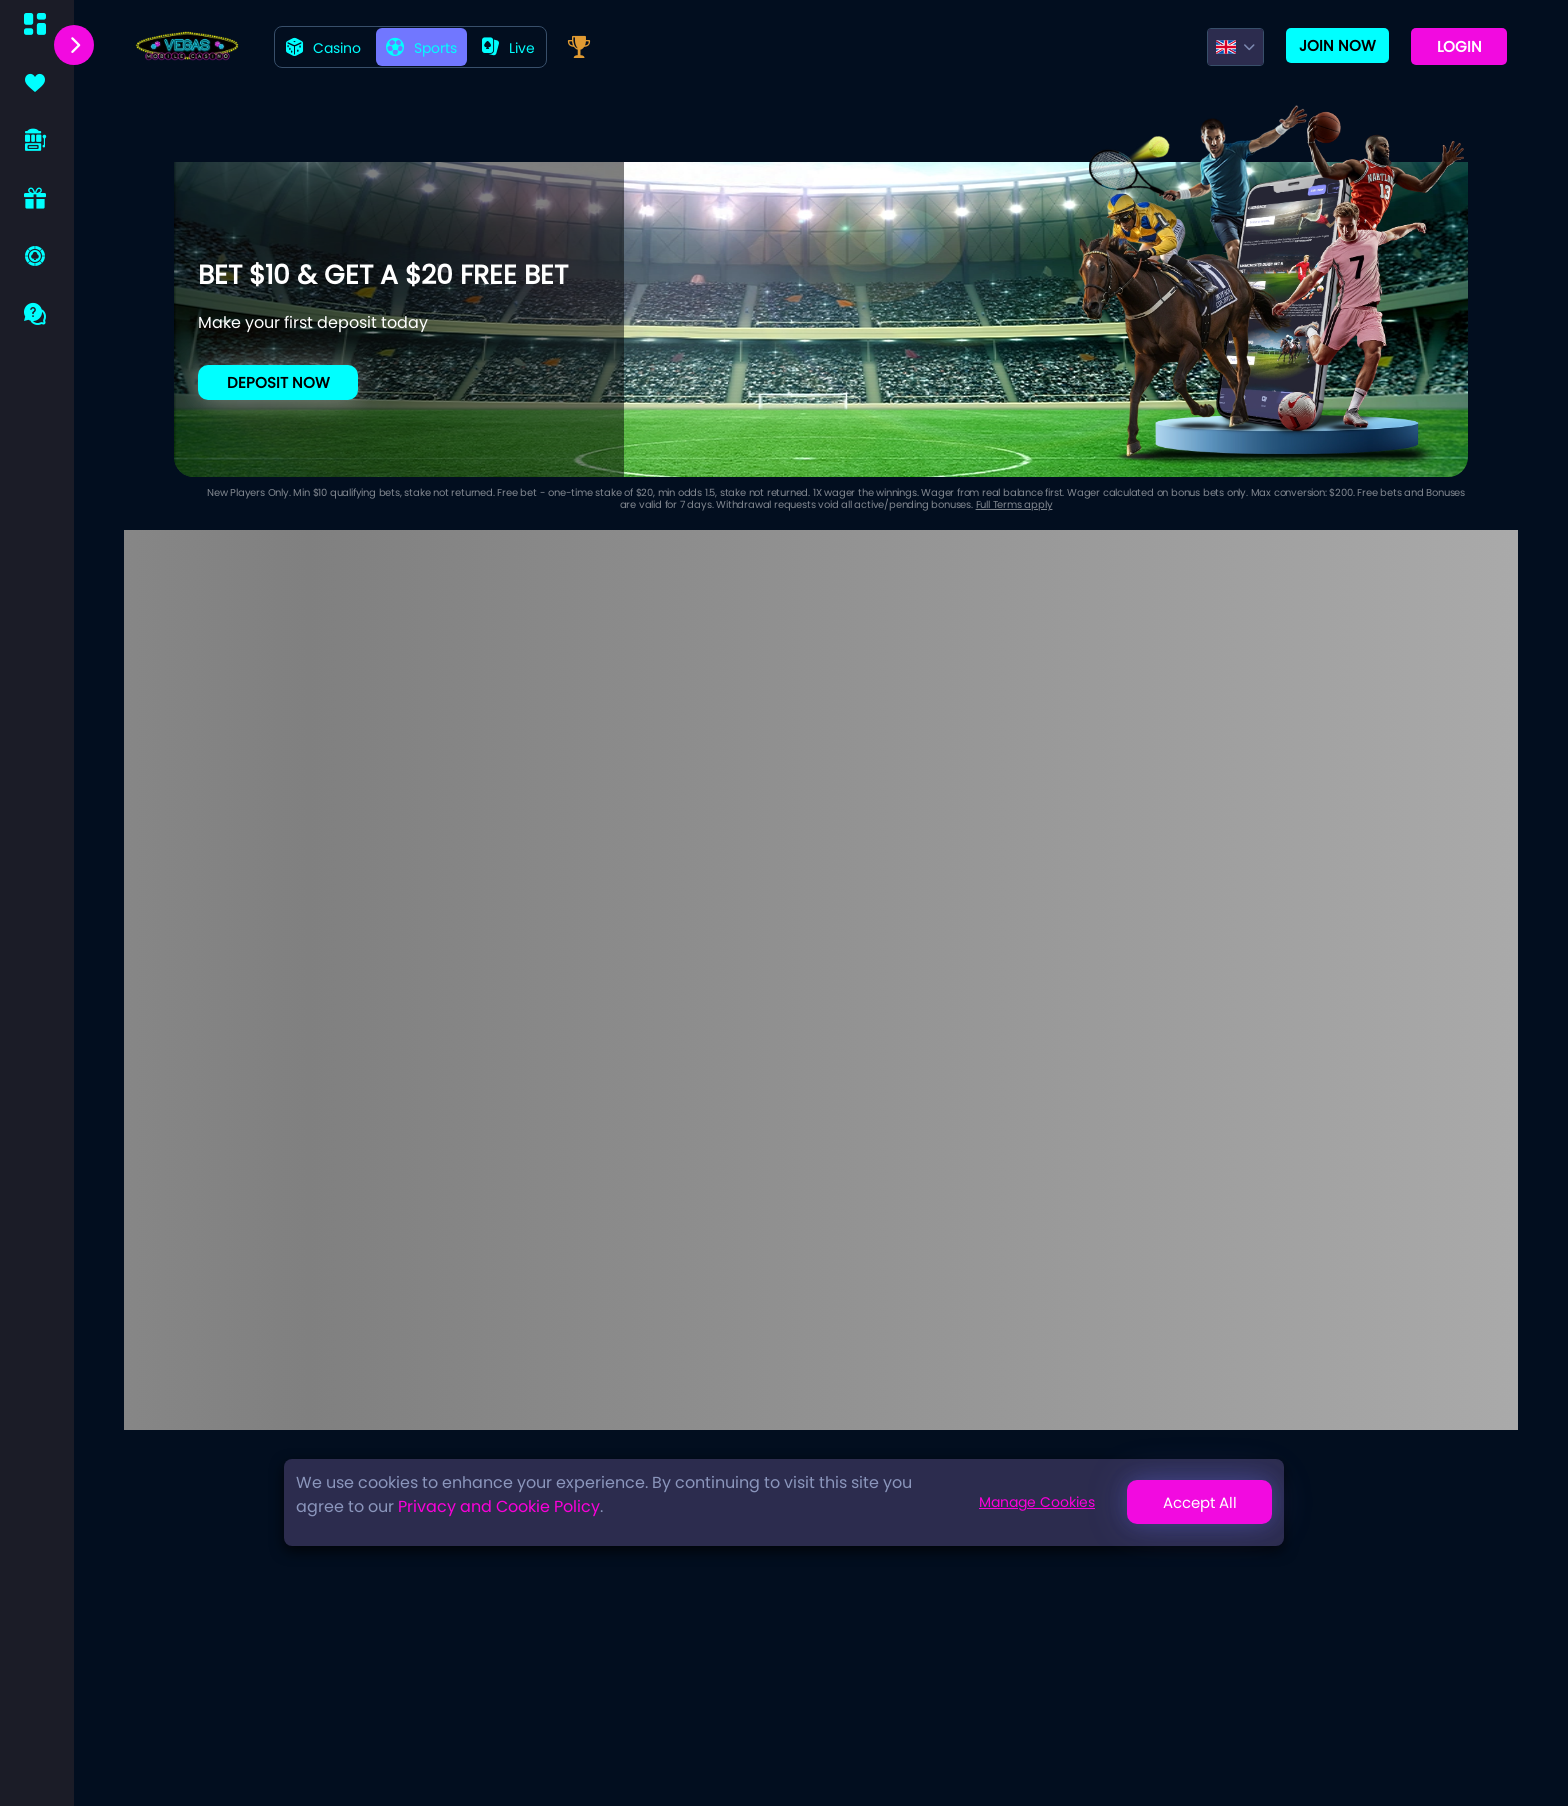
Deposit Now (278, 382)
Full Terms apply (1014, 504)
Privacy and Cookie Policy (499, 1506)
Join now (1337, 45)
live (508, 48)
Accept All (1200, 1502)
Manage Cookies (1037, 1502)
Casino (323, 48)
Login (1459, 46)
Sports (421, 48)
